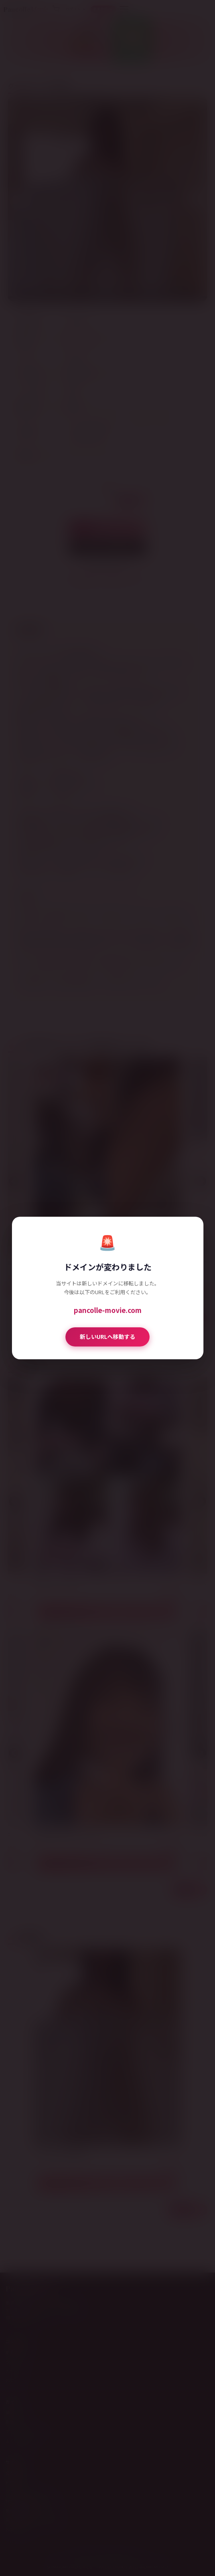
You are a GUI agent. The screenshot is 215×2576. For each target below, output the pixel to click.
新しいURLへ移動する (107, 1337)
